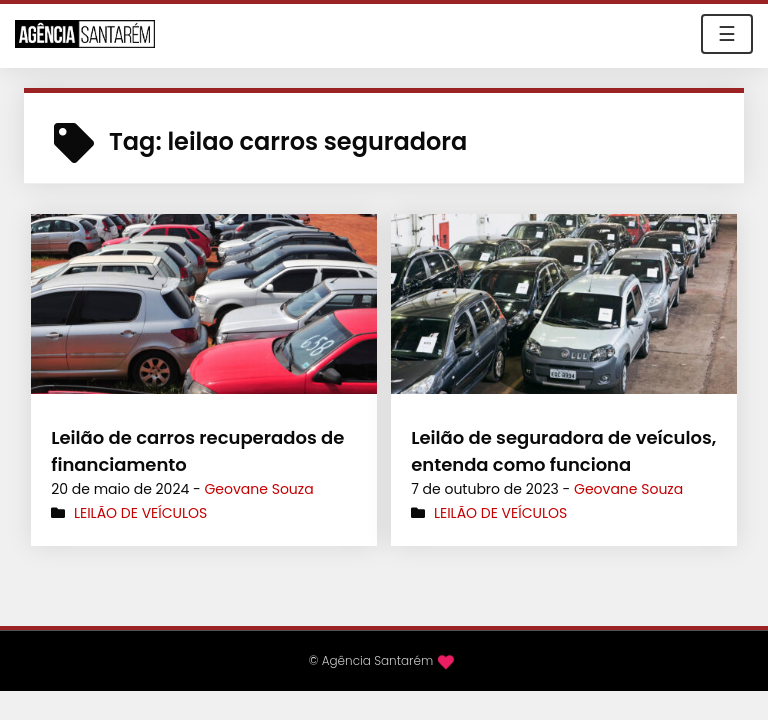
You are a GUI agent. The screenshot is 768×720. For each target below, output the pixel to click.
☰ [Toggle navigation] (727, 34)
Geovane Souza (258, 489)
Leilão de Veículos (140, 513)
